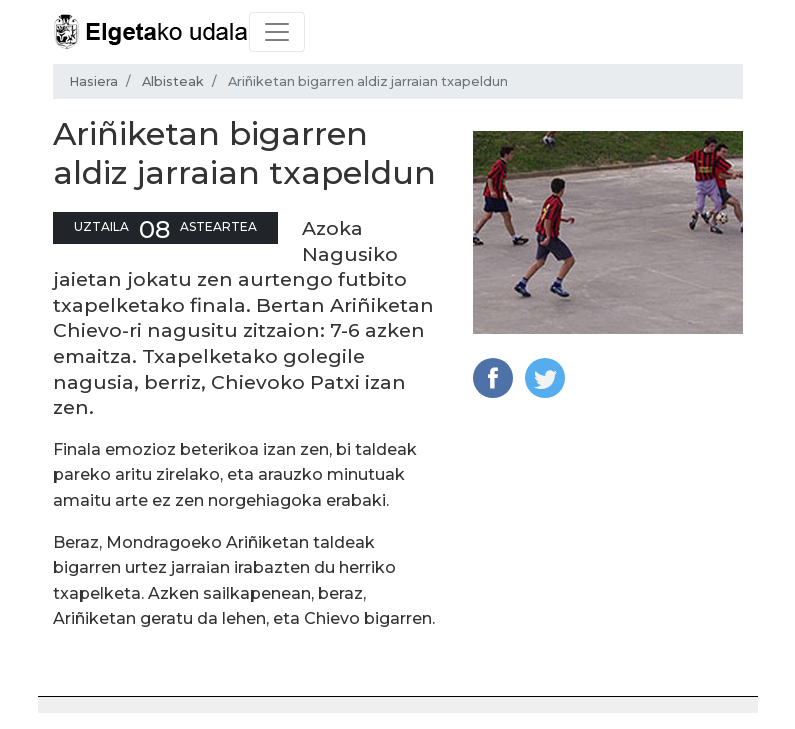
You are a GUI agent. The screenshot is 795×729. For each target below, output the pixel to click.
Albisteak (173, 81)
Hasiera (93, 81)
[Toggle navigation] (277, 32)
